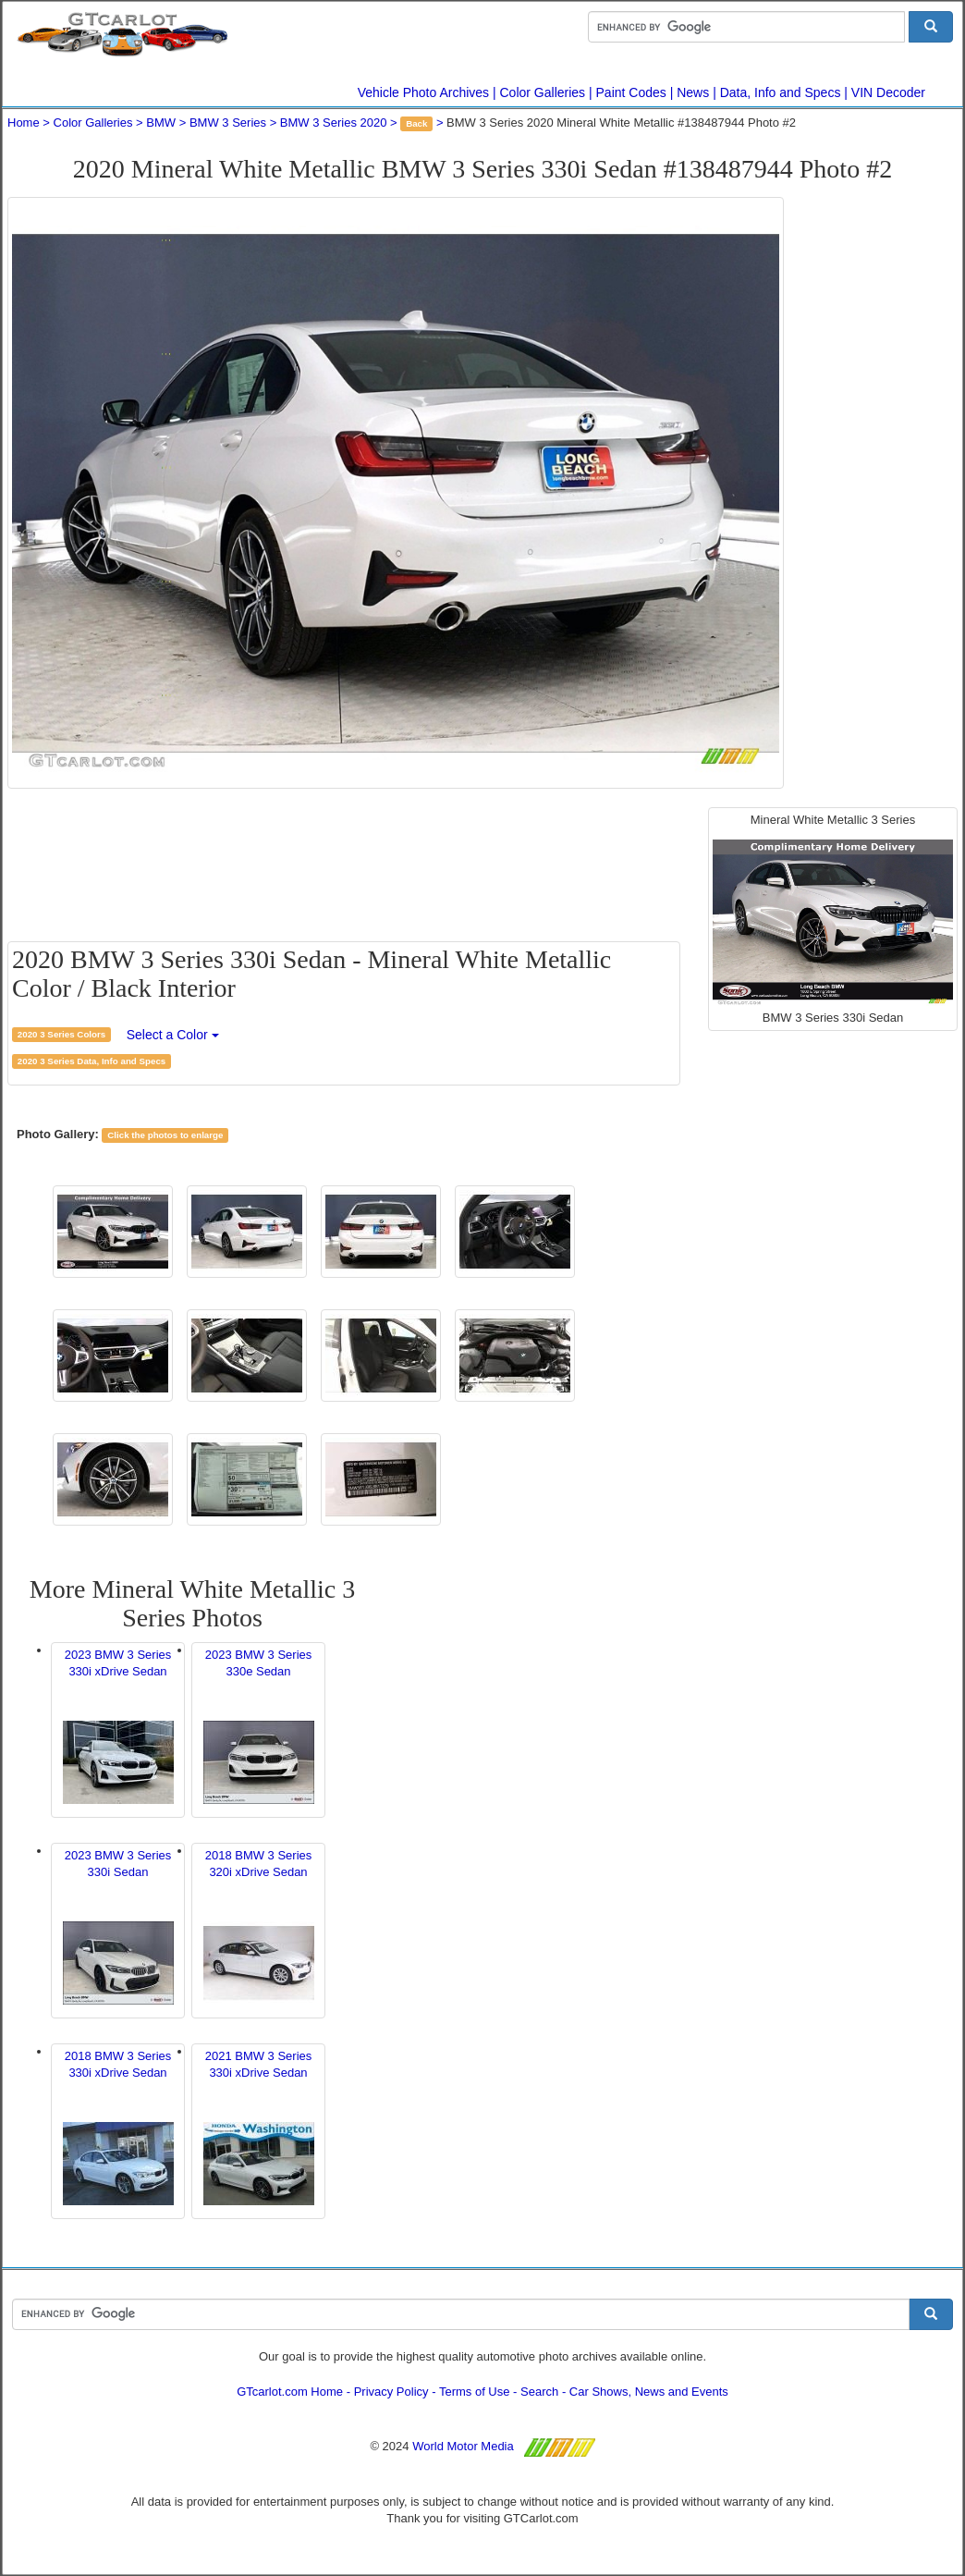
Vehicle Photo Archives (423, 92)
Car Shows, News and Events (648, 2391)
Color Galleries (543, 92)
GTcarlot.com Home (290, 2391)
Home (23, 122)
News (693, 92)
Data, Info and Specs (780, 92)
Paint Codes (631, 92)
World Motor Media (463, 2446)
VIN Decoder (888, 92)
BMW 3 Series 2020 (333, 122)
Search (539, 2391)
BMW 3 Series (227, 122)
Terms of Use (474, 2391)
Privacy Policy (391, 2391)
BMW (161, 122)
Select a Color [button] (173, 1034)
